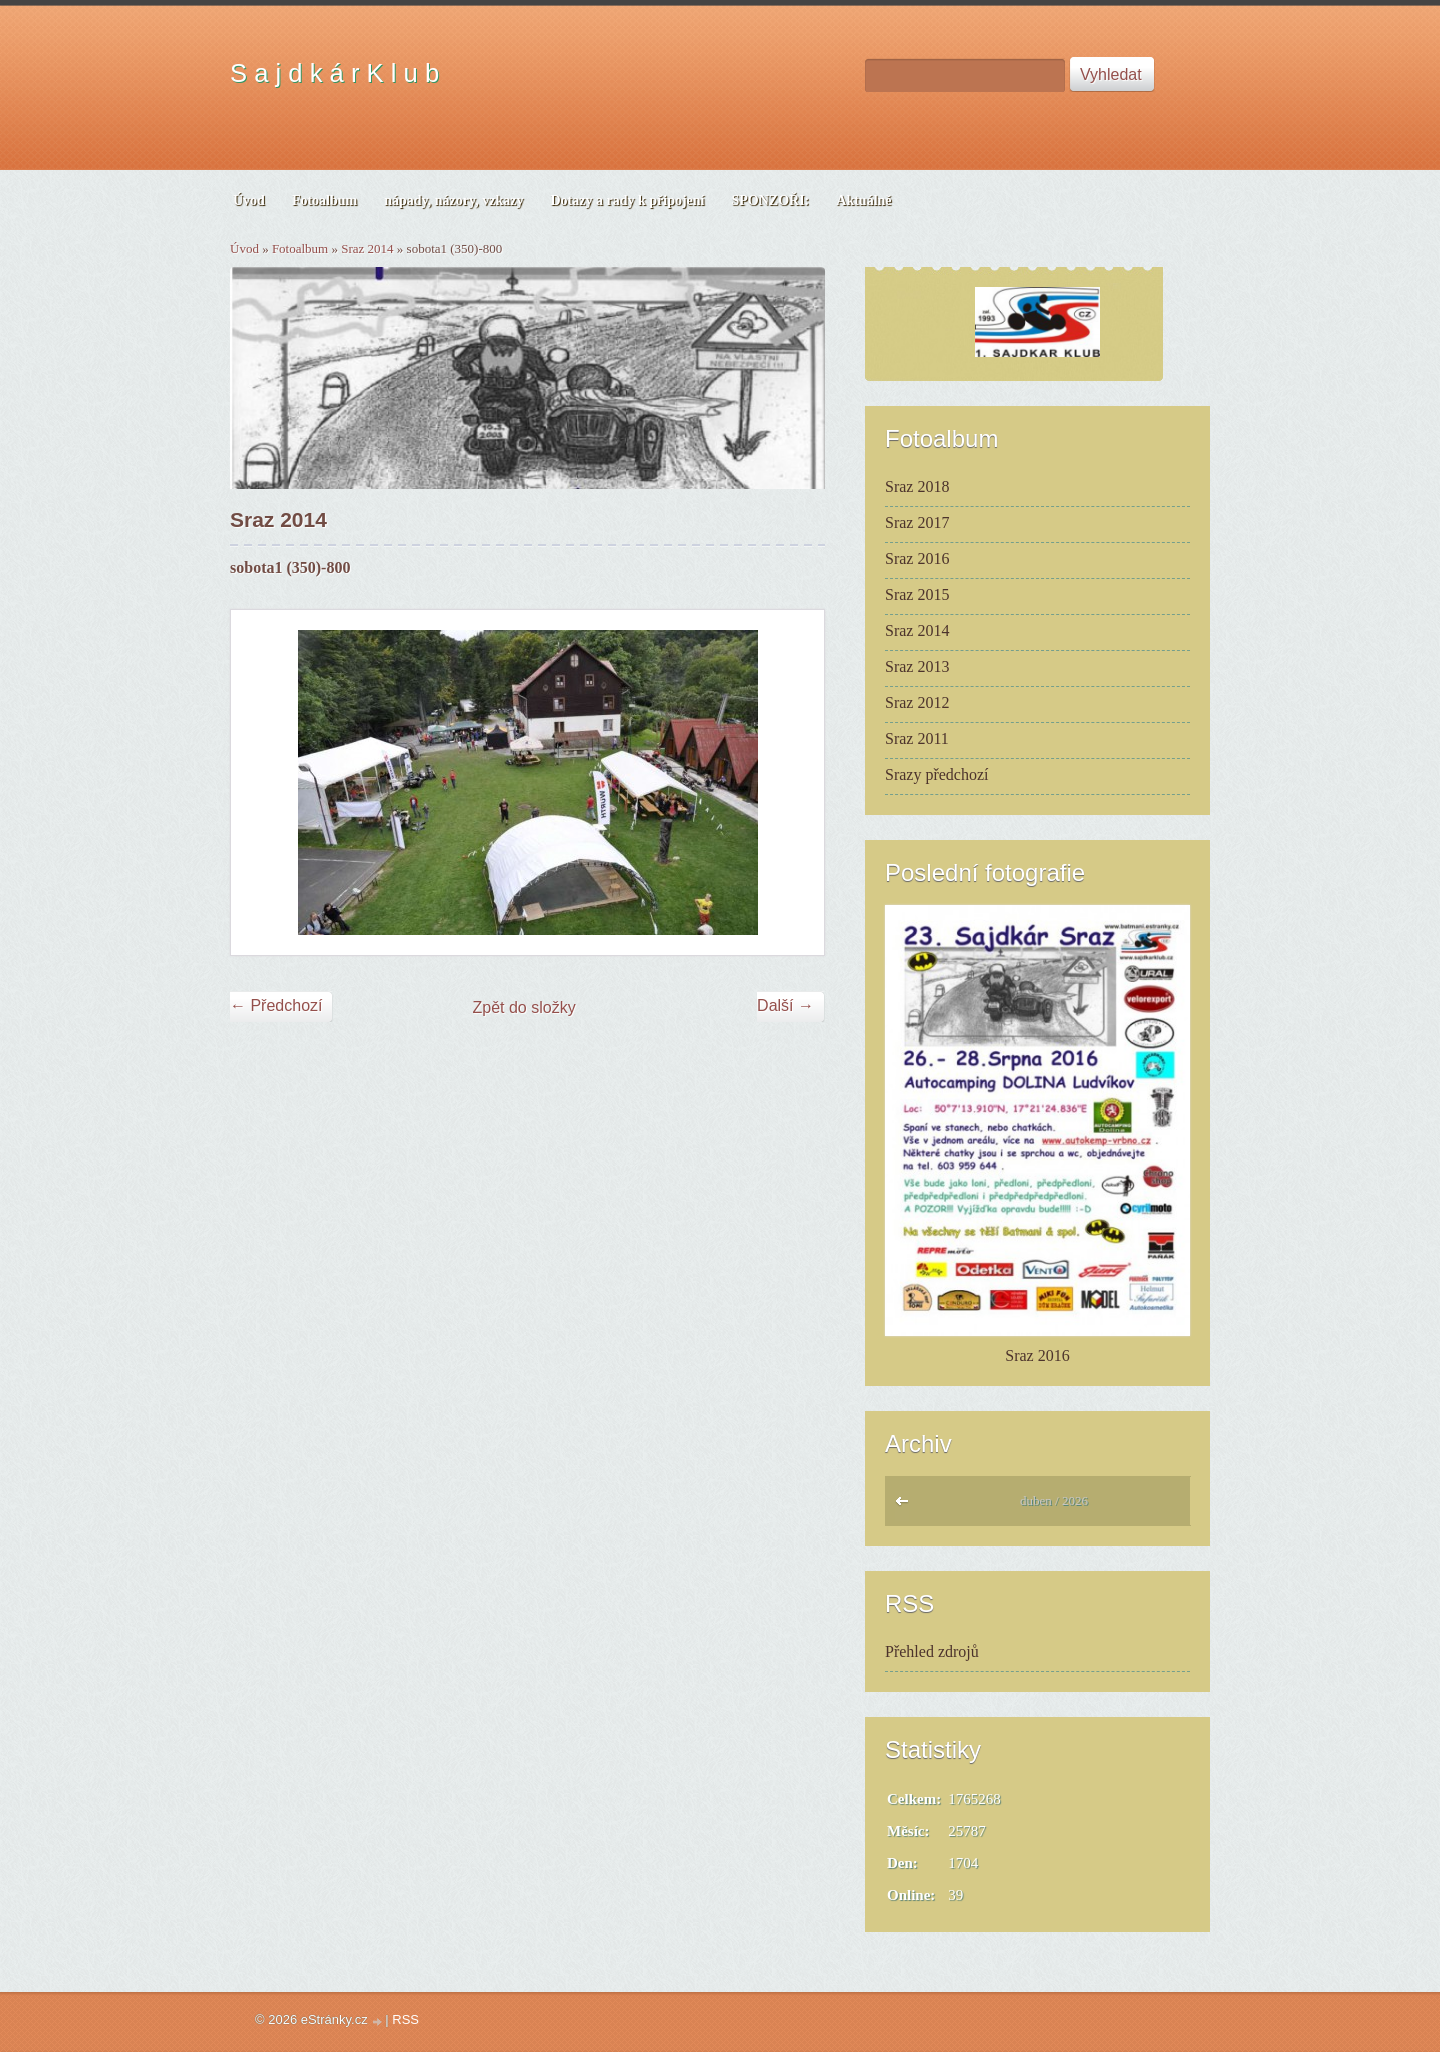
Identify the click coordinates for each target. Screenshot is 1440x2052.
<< (906, 1506)
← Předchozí (276, 1005)
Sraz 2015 (917, 594)
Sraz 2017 (917, 522)
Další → (785, 1005)
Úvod (244, 248)
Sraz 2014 (367, 248)
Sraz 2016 (917, 558)
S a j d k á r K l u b (334, 73)
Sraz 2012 (917, 702)
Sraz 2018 (917, 486)
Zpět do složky (524, 1007)
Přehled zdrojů (932, 1651)
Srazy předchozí (937, 774)
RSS (405, 2019)
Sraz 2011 (917, 738)
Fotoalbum (300, 248)
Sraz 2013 (917, 666)
